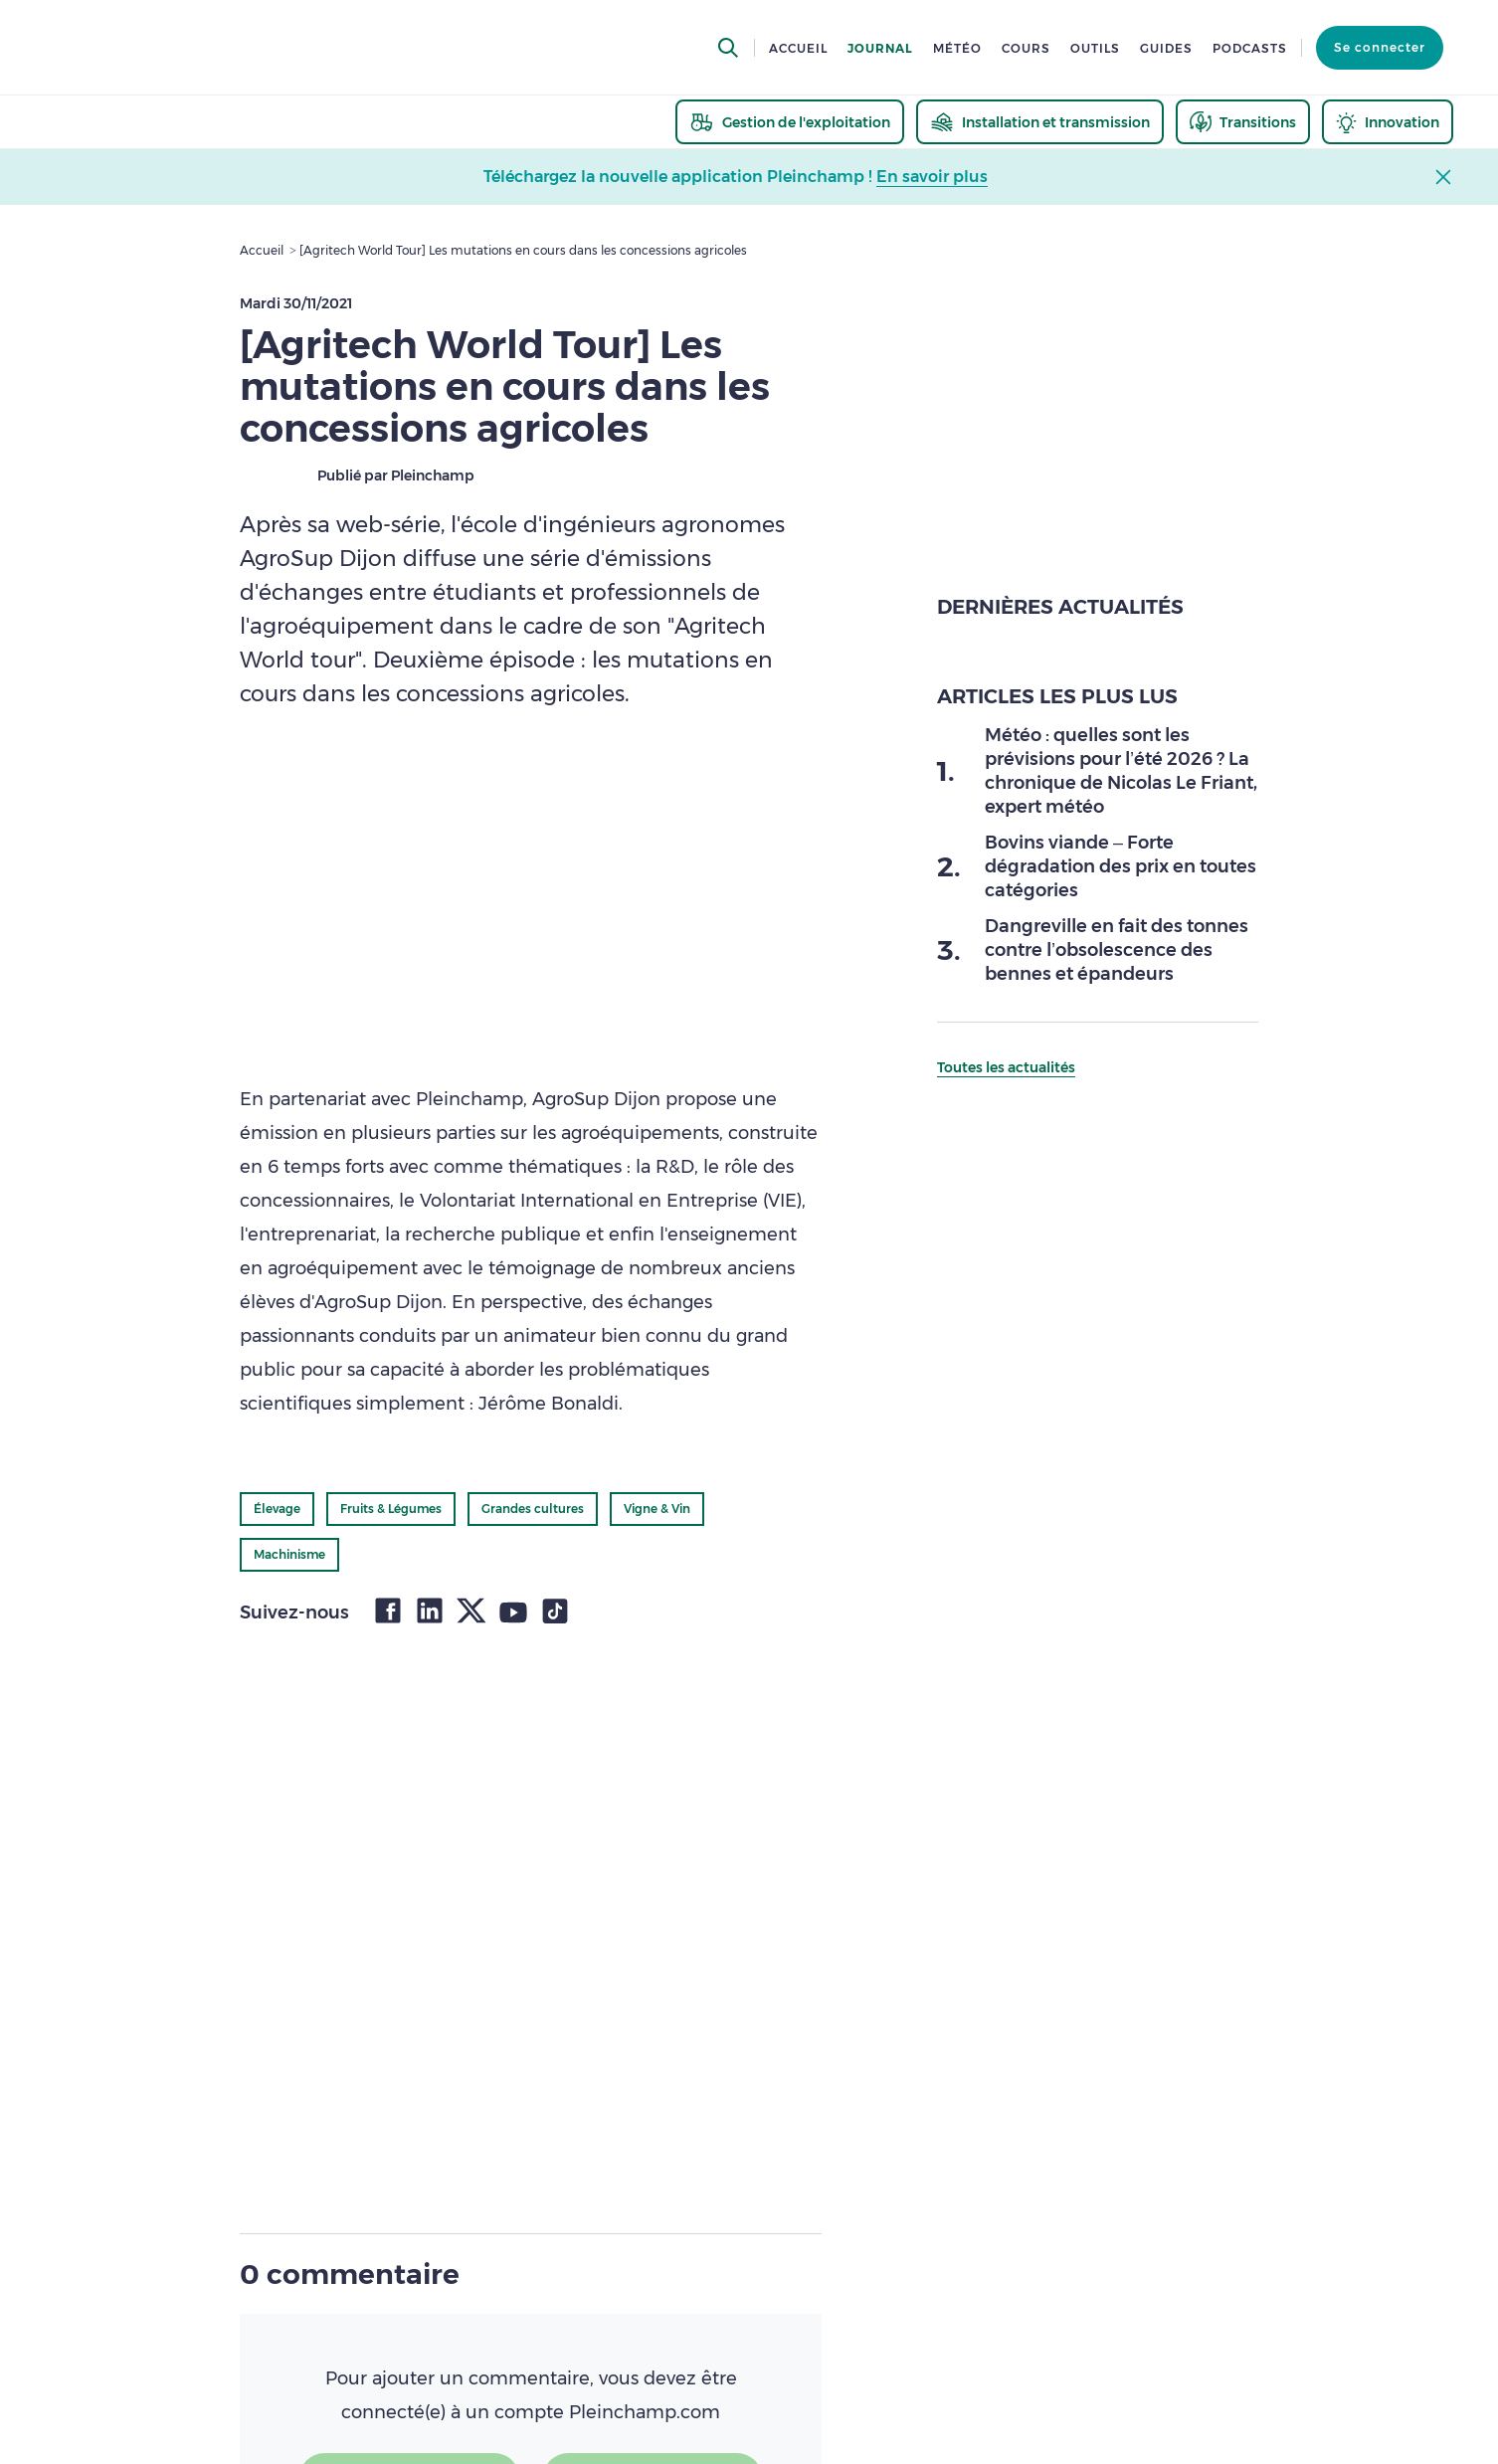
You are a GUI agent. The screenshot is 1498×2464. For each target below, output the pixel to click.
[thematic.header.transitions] (1243, 121)
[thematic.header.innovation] (1387, 121)
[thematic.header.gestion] (789, 121)
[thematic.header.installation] (1040, 121)
